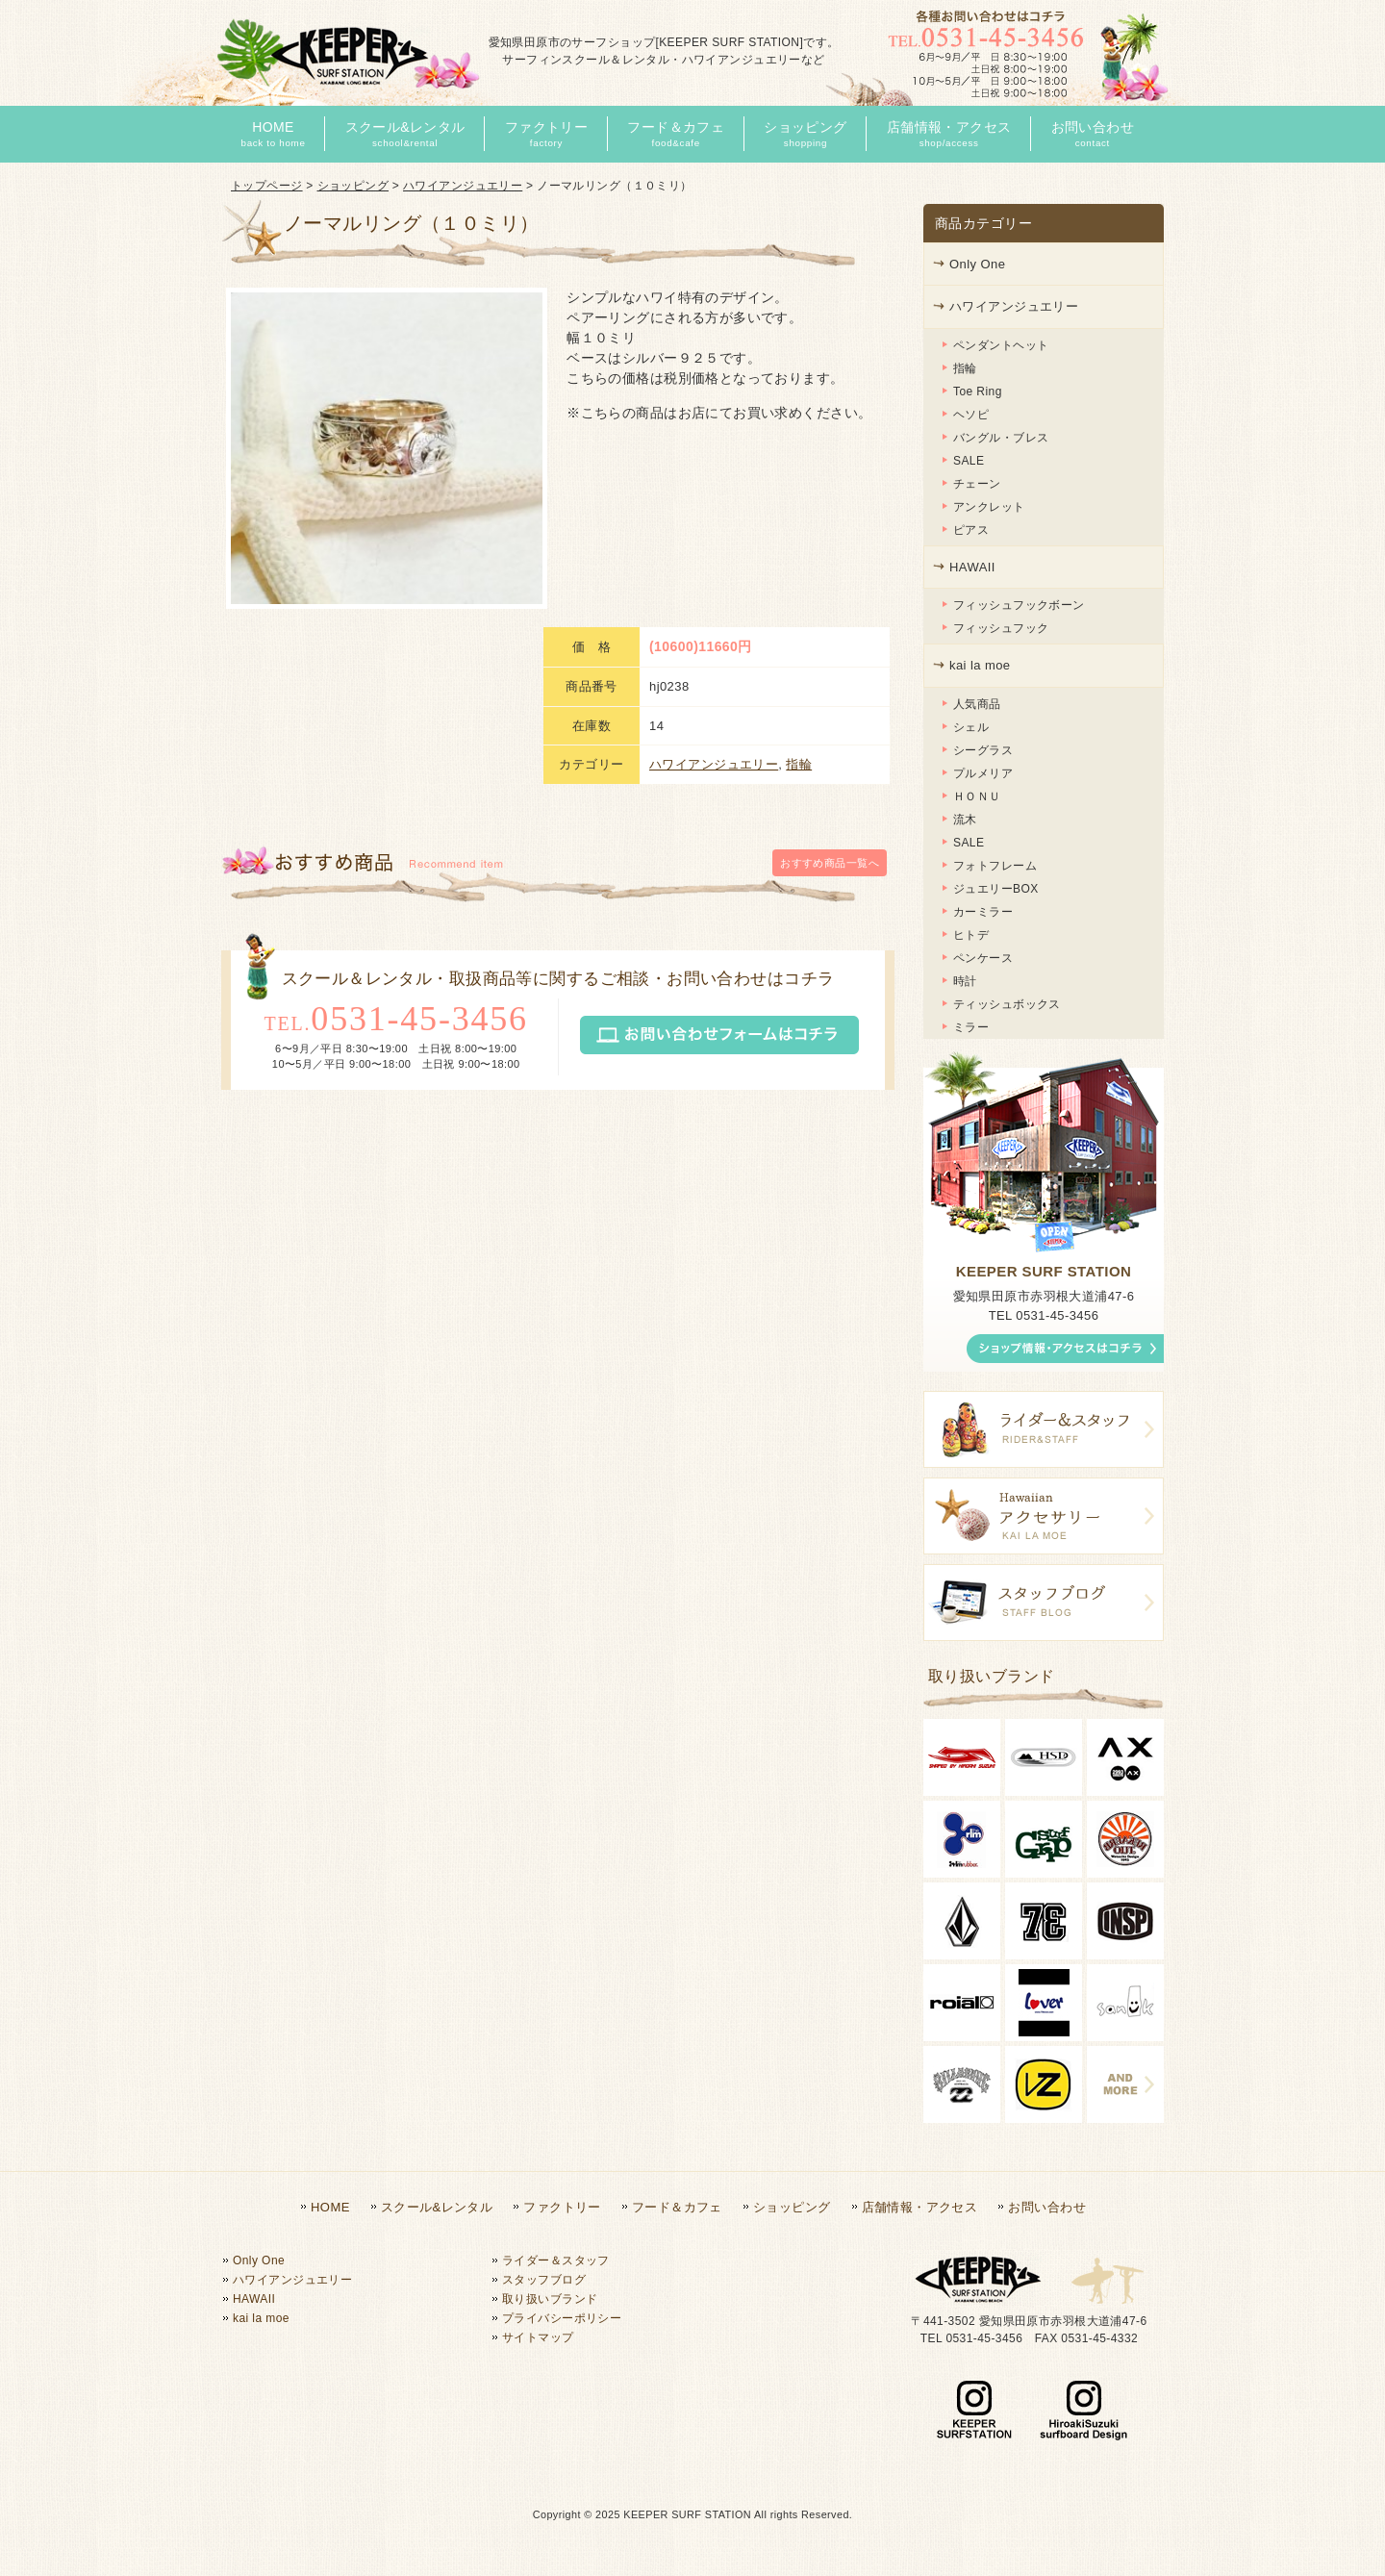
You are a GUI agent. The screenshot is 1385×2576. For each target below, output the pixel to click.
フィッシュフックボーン (1019, 605)
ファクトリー (562, 2207)
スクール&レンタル (436, 2207)
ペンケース (983, 958)
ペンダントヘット (1000, 345)
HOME (330, 2207)
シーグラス (983, 750)
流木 (965, 819)
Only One (977, 264)
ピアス (971, 530)
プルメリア (983, 773)
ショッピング (353, 185)
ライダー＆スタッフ (556, 2260)
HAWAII (972, 567)
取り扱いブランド (549, 2299)
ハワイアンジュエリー (462, 185)
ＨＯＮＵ (977, 796)
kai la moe (979, 665)
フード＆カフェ (677, 2207)
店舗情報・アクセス (920, 2207)
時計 (965, 981)
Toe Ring (977, 391)
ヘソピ (971, 414)
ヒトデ (971, 935)
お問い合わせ (1047, 2207)
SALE (968, 460)
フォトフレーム (995, 865)
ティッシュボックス (1007, 1004)
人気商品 (977, 704)
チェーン (977, 484)
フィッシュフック (1000, 628)
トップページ (267, 185)
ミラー (971, 1027)
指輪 (799, 589)
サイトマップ (538, 2337)
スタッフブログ (544, 2279)
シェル (971, 727)
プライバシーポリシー (561, 2318)
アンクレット (989, 507)
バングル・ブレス (1000, 437)
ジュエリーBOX (996, 889)
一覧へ (829, 689)
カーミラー (983, 912)
